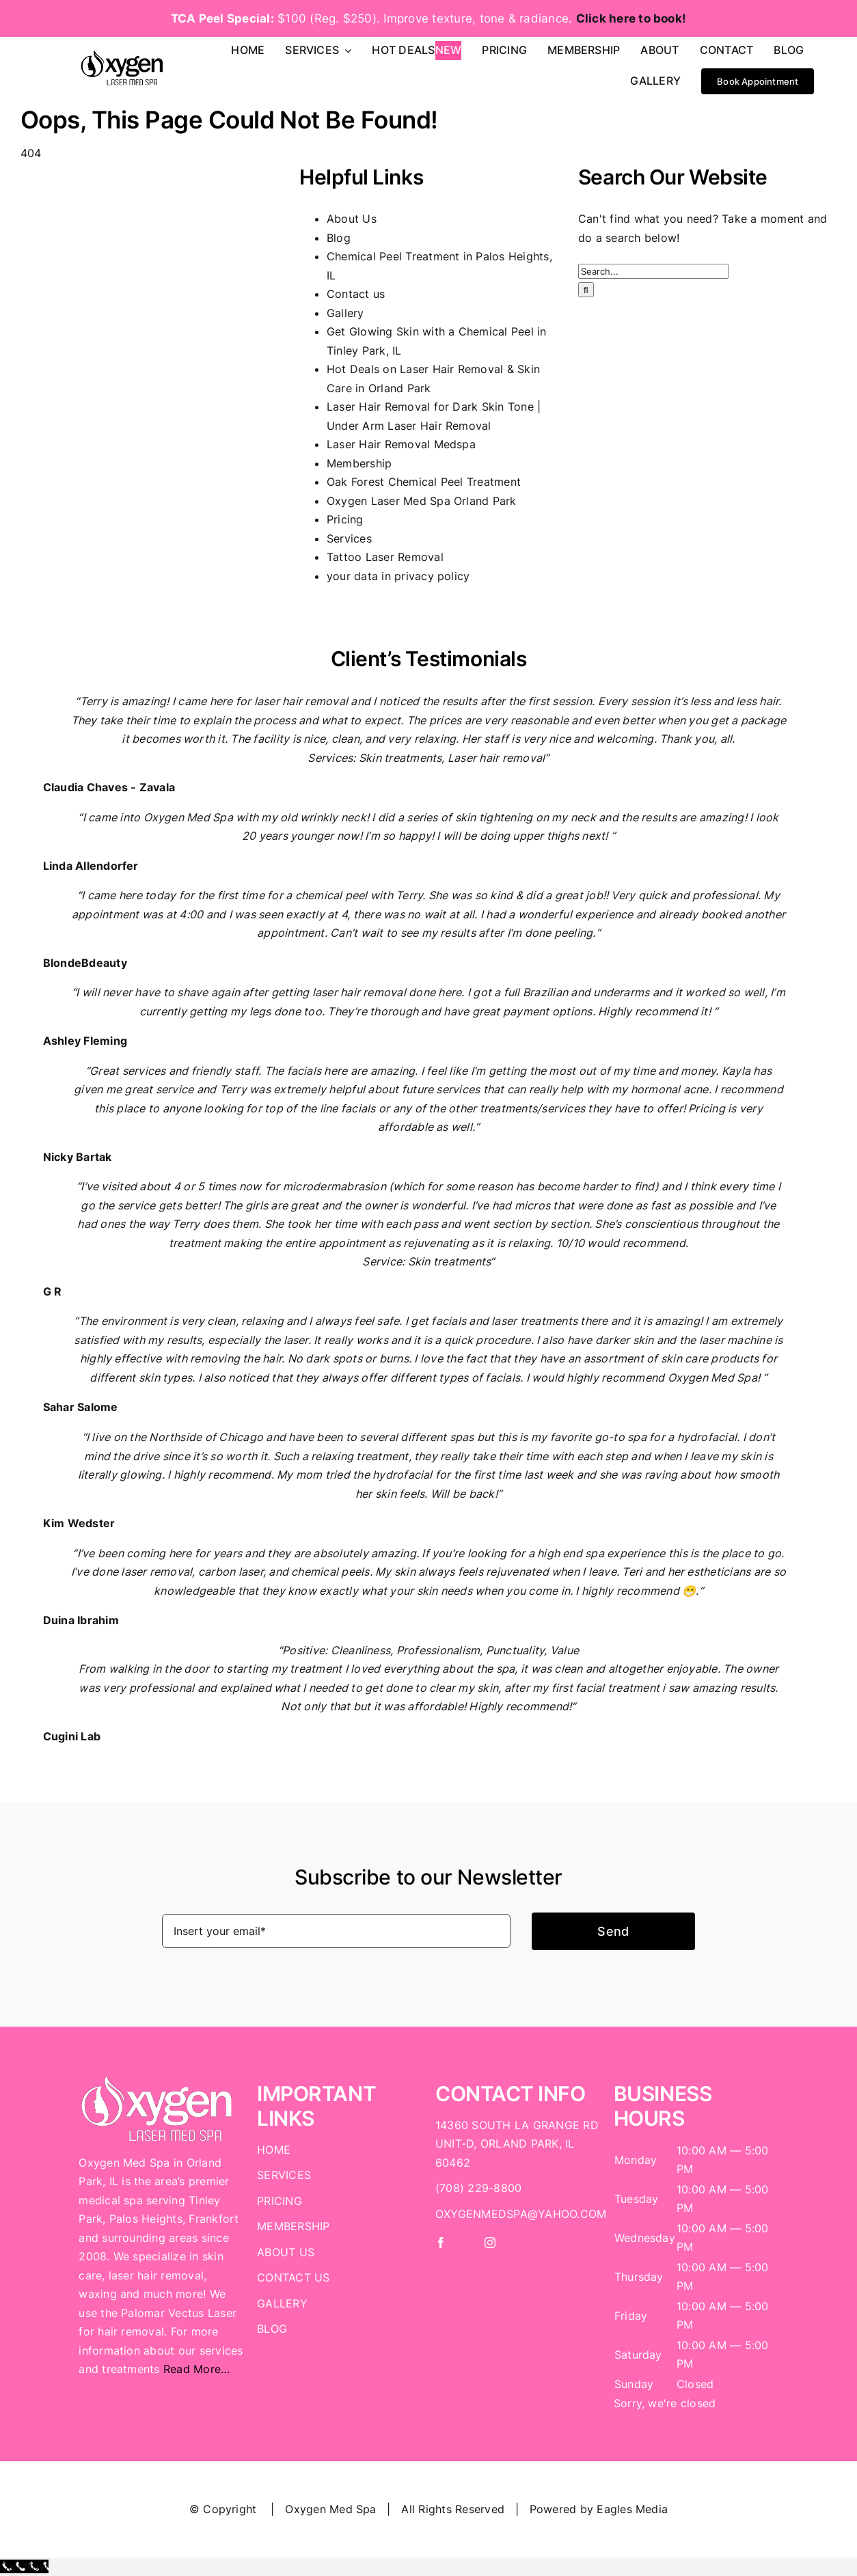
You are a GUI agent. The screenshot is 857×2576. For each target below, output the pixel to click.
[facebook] (440, 2242)
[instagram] (490, 2242)
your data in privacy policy (398, 576)
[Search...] (653, 271)
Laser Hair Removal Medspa (401, 444)
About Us (352, 218)
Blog (339, 238)
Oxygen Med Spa (330, 2509)
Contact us (356, 294)
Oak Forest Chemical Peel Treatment (424, 482)
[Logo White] (157, 2080)
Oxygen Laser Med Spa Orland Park (422, 501)
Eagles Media (632, 2509)
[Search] (586, 289)
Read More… (196, 2369)
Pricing (345, 519)
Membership (359, 463)
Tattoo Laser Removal (385, 557)
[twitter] (465, 2242)
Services (349, 538)
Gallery (345, 313)
